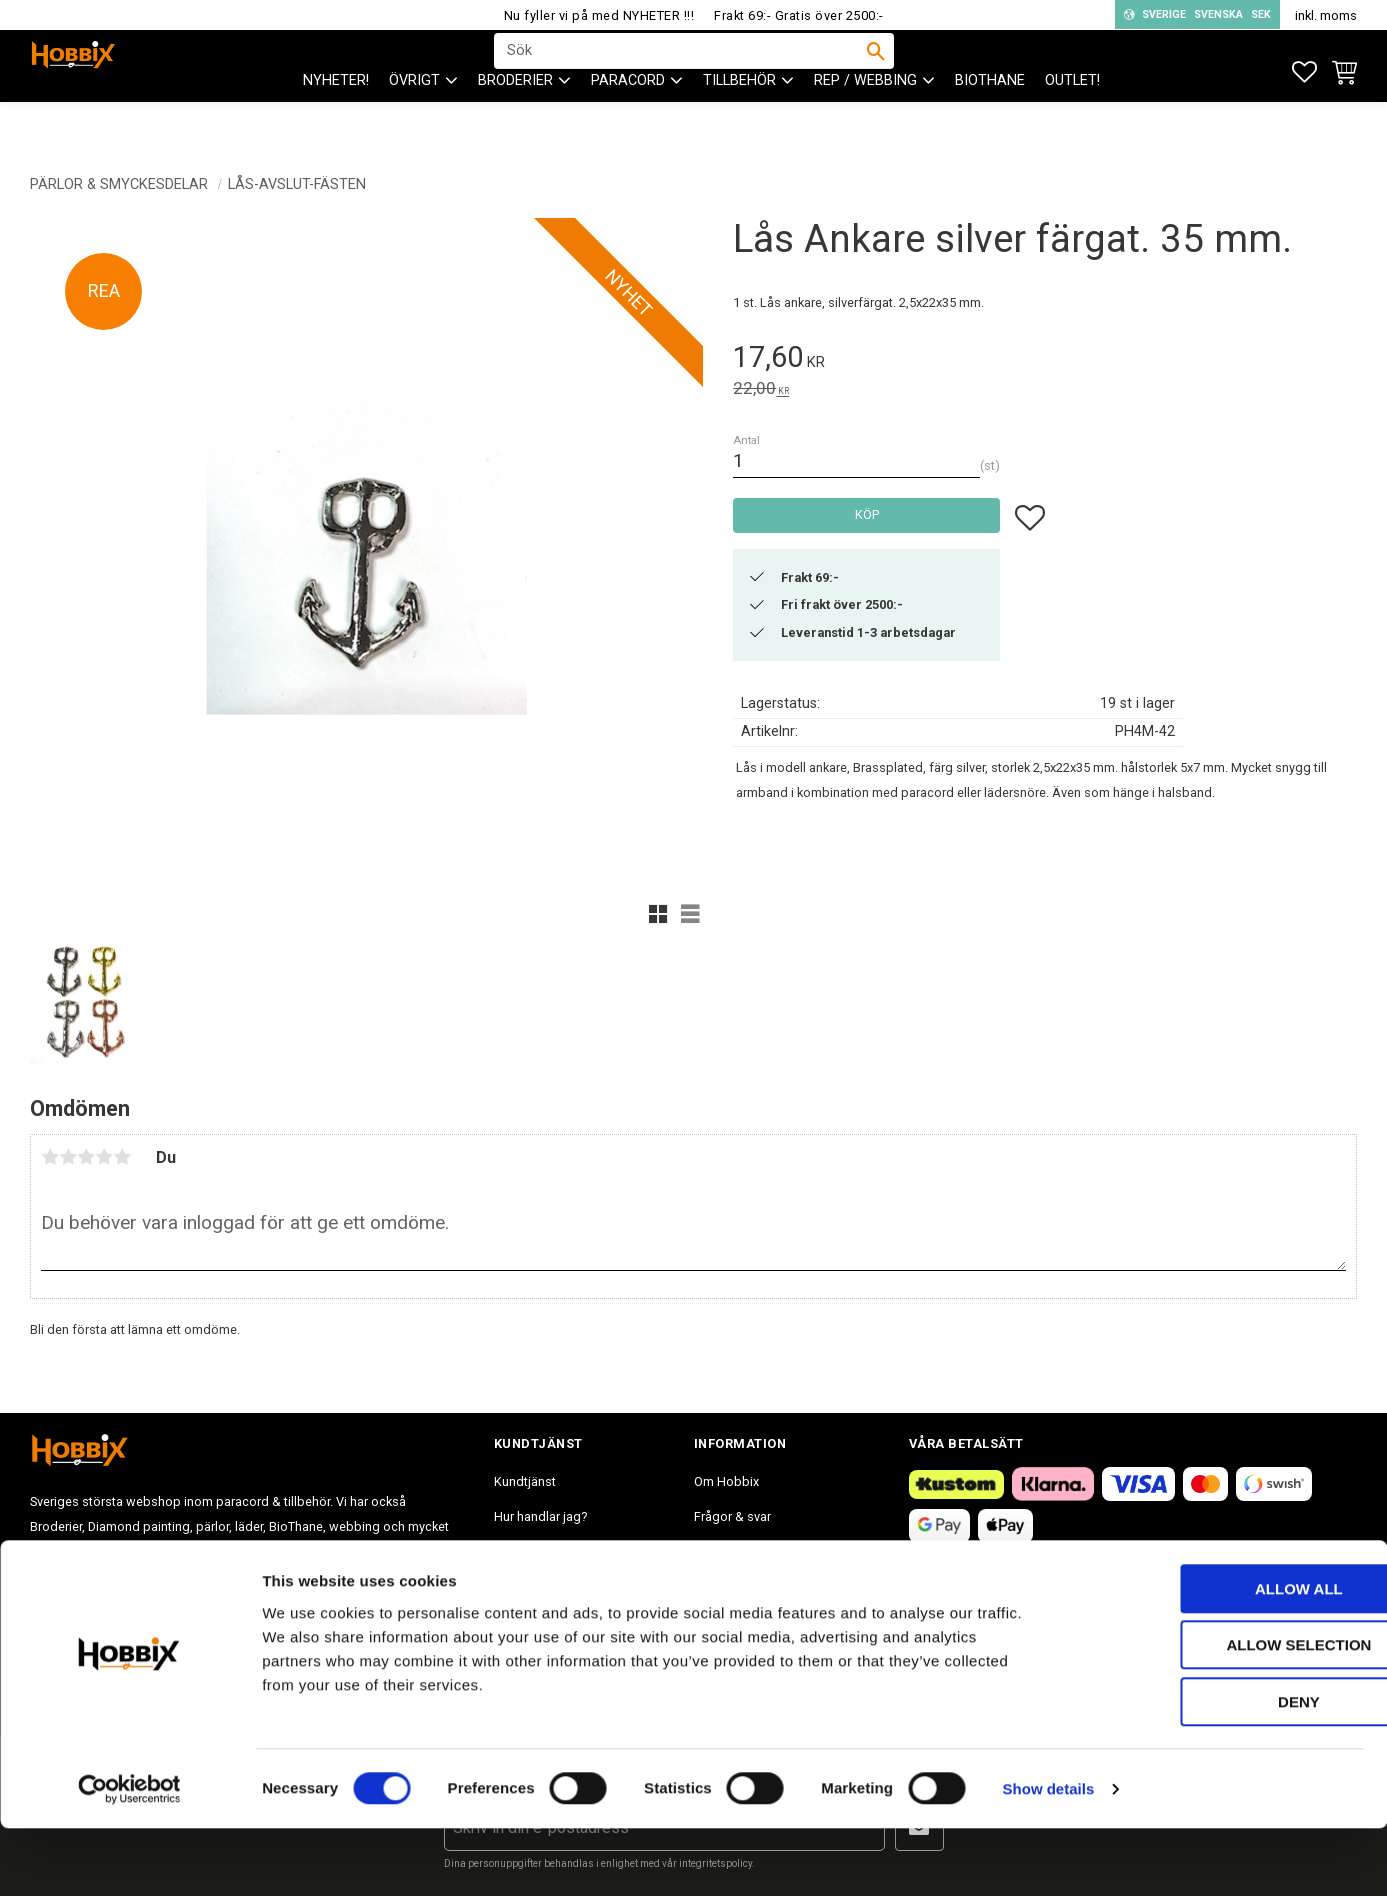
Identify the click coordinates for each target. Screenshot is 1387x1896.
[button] (1304, 72)
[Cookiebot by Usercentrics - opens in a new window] (129, 1857)
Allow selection (1220, 1713)
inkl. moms (1326, 15)
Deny (1220, 1769)
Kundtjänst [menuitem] (525, 1481)
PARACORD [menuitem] (628, 120)
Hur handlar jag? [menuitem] (540, 1516)
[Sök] (876, 71)
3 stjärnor (86, 1157)
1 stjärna (50, 1157)
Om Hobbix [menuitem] (726, 1481)
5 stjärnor (122, 1157)
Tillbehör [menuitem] (739, 120)
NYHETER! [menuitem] (336, 120)
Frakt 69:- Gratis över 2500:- (799, 15)
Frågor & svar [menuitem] (732, 1516)
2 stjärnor (68, 1157)
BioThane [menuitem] (990, 120)
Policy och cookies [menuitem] (548, 1587)
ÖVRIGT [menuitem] (414, 120)
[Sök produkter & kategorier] (681, 71)
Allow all (1220, 1656)
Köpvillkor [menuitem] (522, 1551)
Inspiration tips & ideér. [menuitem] (760, 1551)
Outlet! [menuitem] (1072, 120)
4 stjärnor (104, 1157)
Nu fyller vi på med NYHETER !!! (599, 15)
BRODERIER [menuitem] (515, 120)
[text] (1045, 360)
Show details (1049, 1856)
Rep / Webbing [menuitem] (865, 120)
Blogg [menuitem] (711, 1587)
